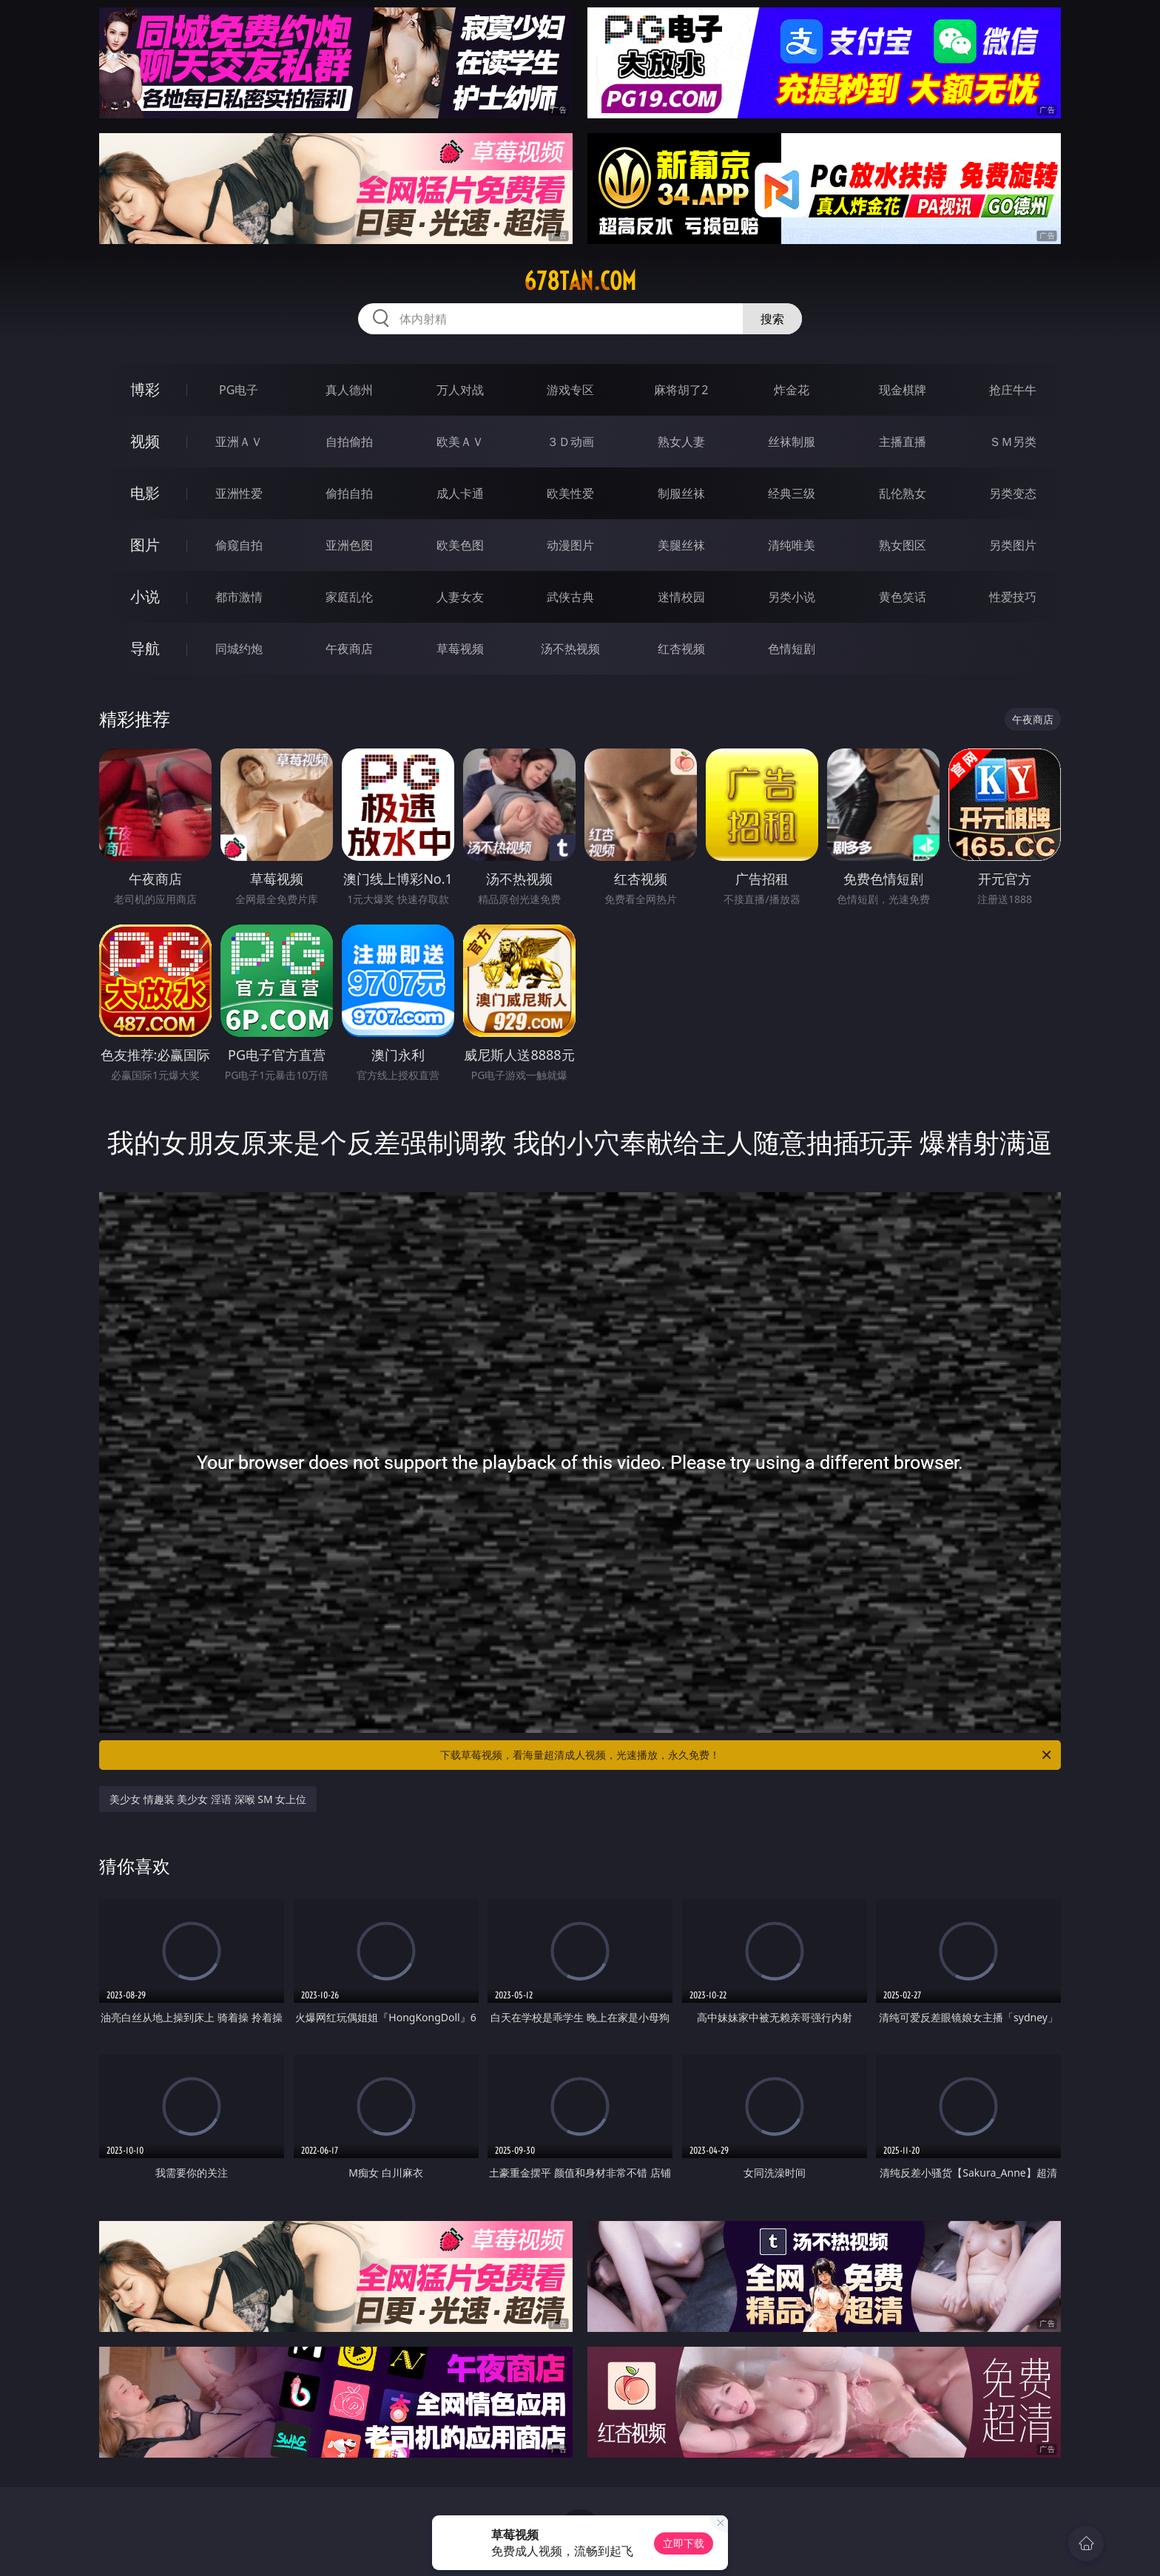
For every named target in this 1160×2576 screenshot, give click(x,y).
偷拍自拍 (349, 493)
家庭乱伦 (349, 597)
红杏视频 (681, 648)
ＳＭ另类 (1012, 441)
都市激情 (239, 597)
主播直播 (902, 441)
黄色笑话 (902, 597)
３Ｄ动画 (570, 441)
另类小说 (791, 597)
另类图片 (1012, 545)
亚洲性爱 (239, 493)
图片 (145, 545)
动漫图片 (570, 545)
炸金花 (791, 390)
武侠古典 (570, 597)
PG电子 (238, 390)
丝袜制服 (791, 441)
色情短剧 (791, 648)
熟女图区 (902, 545)
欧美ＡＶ (460, 441)
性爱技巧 (1012, 597)
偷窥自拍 (239, 545)
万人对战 (460, 390)
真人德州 (349, 390)
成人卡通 (460, 493)
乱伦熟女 (902, 493)
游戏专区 (570, 390)
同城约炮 (239, 648)
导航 (145, 648)
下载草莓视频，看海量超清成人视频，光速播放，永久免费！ (746, 1755)
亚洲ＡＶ (239, 441)
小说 (145, 596)
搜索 (772, 319)
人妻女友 (460, 597)
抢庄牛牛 (1012, 390)
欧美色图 (460, 545)
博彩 (145, 389)
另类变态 (1012, 493)
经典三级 (791, 493)
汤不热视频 (570, 648)
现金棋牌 (902, 390)
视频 (145, 441)
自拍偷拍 (349, 441)
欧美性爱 (570, 493)
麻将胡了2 (681, 390)
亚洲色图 (349, 545)
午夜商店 (349, 648)
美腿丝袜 (681, 545)
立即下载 (683, 2543)
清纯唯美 (791, 545)
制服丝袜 (681, 493)
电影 (145, 493)
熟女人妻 (681, 441)
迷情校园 (681, 597)
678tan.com (580, 281)
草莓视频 (460, 648)
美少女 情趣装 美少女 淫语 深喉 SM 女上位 (207, 1799)
